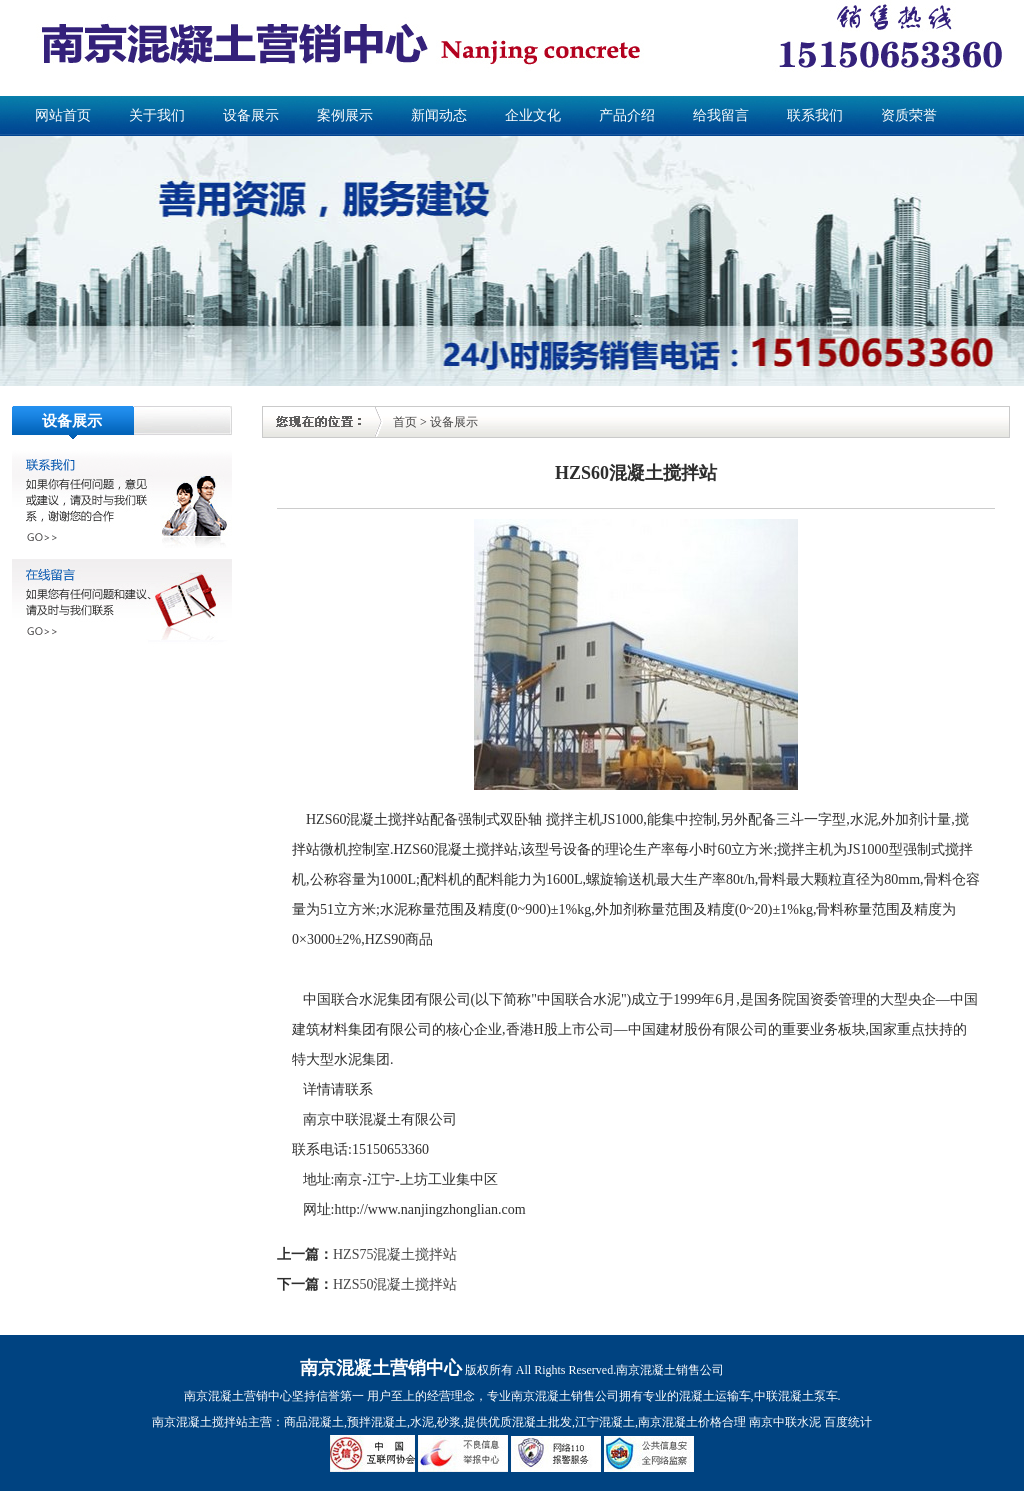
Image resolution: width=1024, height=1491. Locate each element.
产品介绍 (627, 115)
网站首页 (63, 115)
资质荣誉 (909, 115)
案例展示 (345, 115)
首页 (405, 422)
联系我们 (815, 115)
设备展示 (251, 115)
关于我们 (157, 115)
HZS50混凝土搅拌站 (395, 1284)
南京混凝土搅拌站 (200, 1422)
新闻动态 (439, 115)
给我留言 (721, 115)
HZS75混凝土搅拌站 (395, 1254)
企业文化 (533, 115)
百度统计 (848, 1422)
